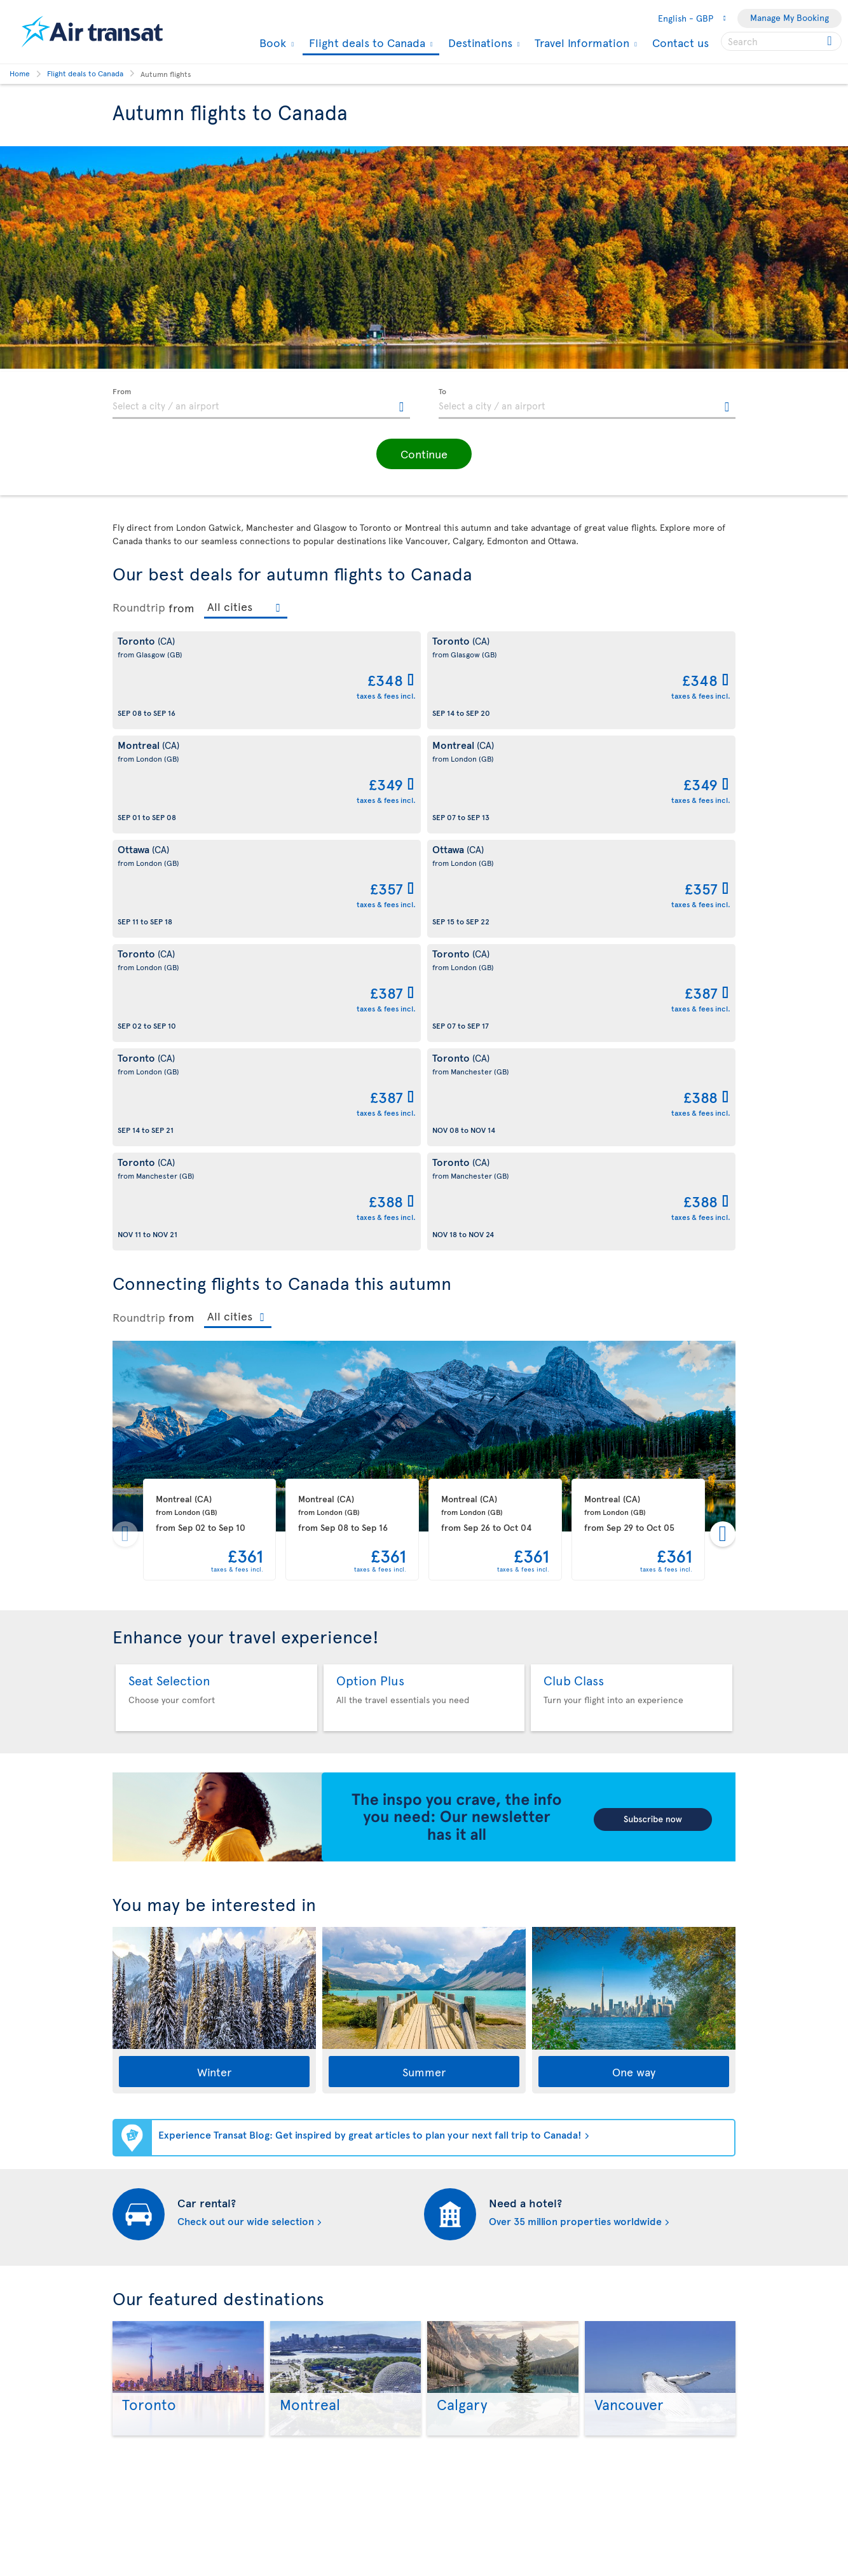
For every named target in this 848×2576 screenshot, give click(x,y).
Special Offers (459, 2485)
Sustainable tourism (152, 2403)
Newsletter (452, 2374)
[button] (424, 454)
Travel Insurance (304, 2461)
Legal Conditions (305, 2396)
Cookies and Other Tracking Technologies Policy (327, 2324)
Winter (214, 1654)
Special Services (463, 2506)
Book (271, 42)
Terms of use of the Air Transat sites (343, 2374)
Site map (447, 2528)
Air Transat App (460, 2331)
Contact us (680, 42)
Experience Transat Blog (479, 2352)
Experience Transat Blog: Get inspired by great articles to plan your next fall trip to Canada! (370, 1717)
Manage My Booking (789, 17)
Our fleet (131, 2360)
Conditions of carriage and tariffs (338, 2295)
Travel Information (580, 42)
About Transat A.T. (148, 2317)
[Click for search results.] (830, 41)
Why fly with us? (144, 2295)
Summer (424, 1654)
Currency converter (470, 2442)
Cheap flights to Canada (478, 2463)
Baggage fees (139, 2382)
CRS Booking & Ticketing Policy (334, 2504)
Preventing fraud (305, 2550)
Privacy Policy (299, 2439)
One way (633, 1654)
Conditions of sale (308, 2417)
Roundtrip (139, 607)
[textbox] (261, 403)
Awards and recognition (160, 2425)
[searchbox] (781, 41)
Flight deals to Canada (365, 43)
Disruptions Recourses (316, 2352)
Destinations (479, 42)
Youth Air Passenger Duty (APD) (333, 2482)
